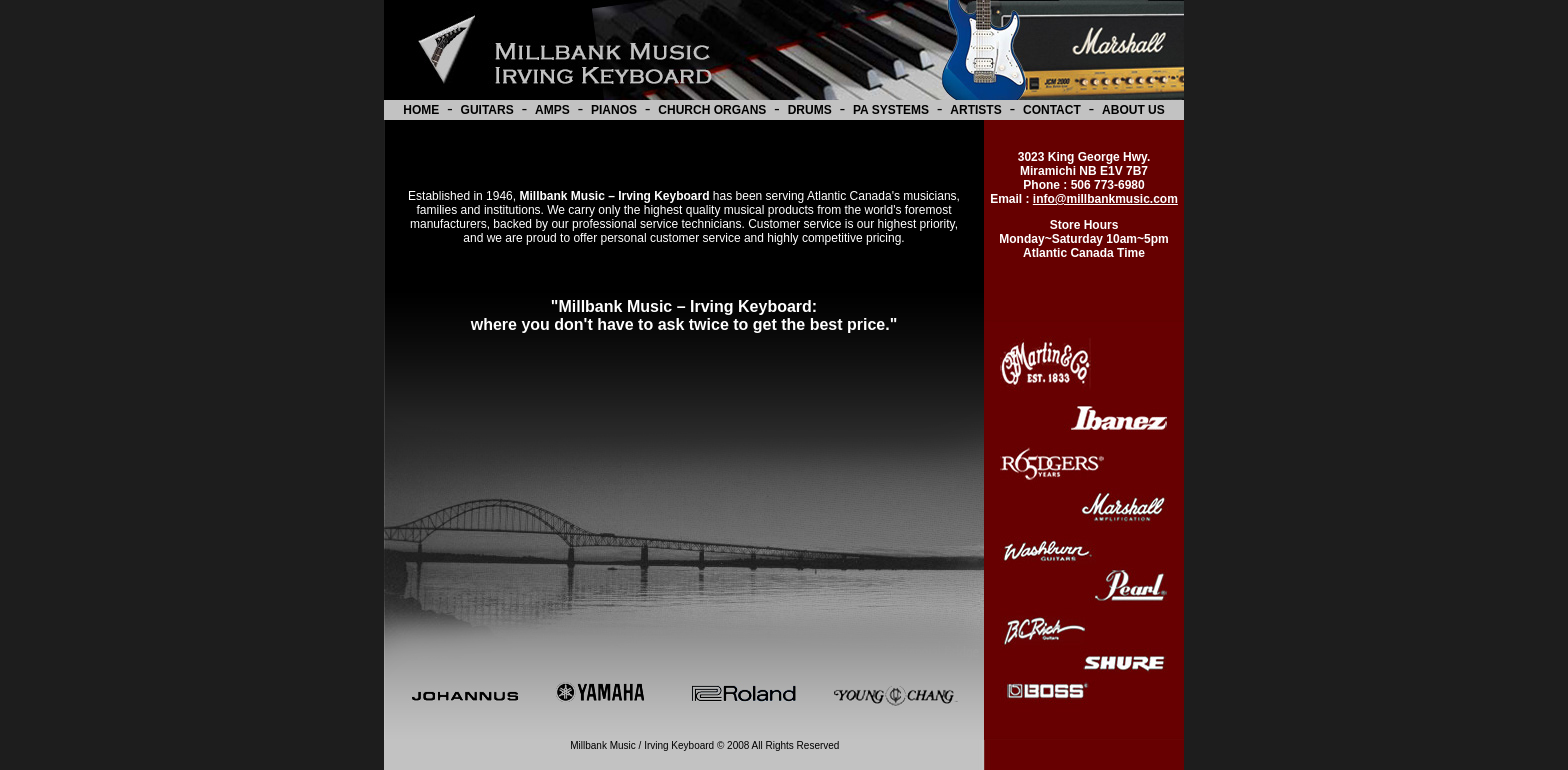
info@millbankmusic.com (1105, 199)
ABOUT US (1133, 110)
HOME (421, 110)
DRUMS (810, 110)
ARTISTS (975, 110)
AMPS (552, 110)
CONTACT (1052, 110)
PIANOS (614, 110)
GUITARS (487, 110)
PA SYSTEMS (891, 110)
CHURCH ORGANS (712, 110)
